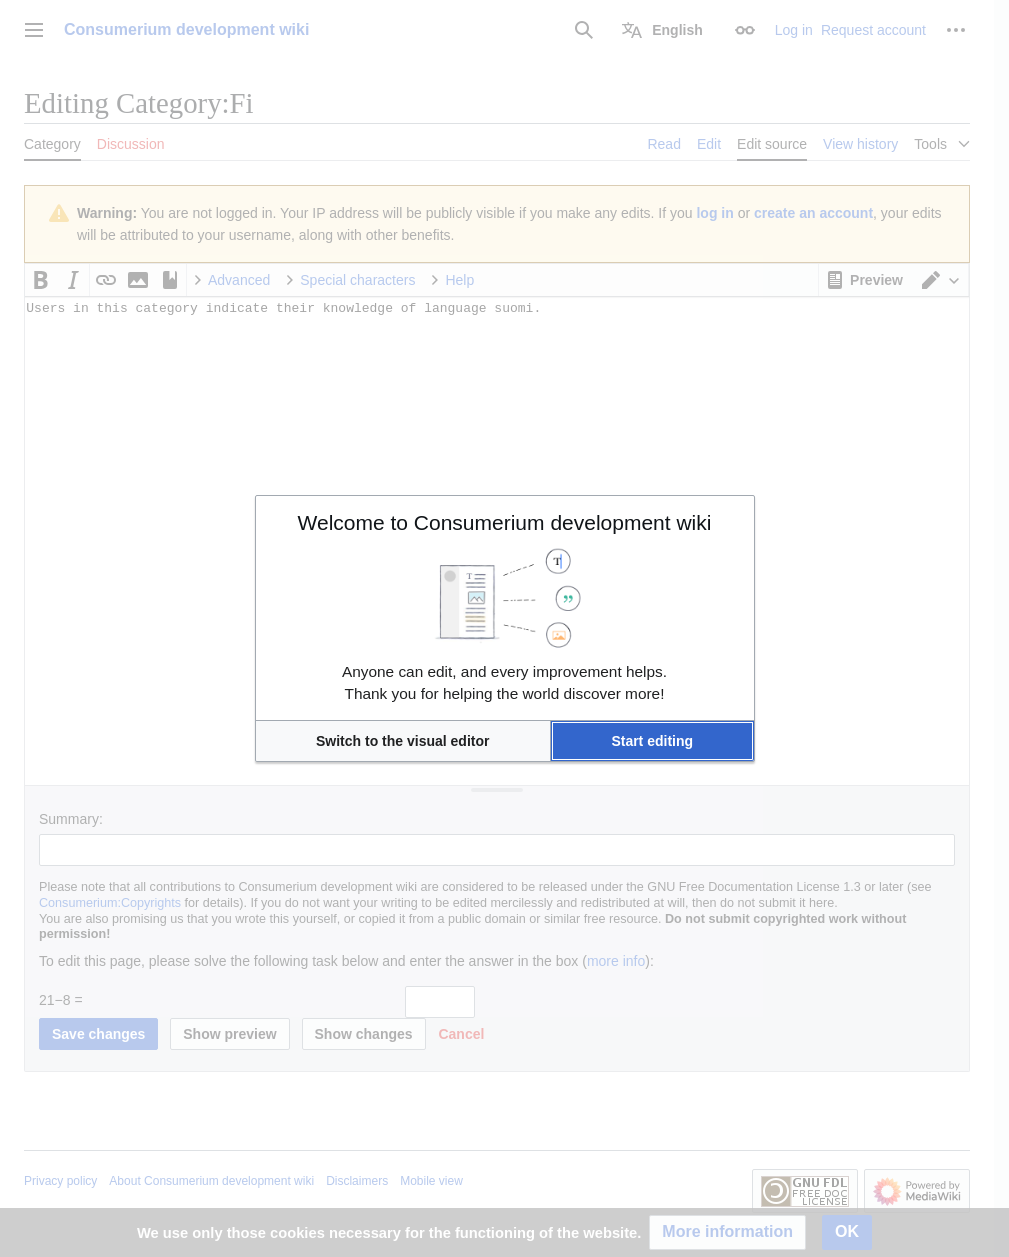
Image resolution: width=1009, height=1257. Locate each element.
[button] (403, 741)
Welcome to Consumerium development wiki (505, 522)
